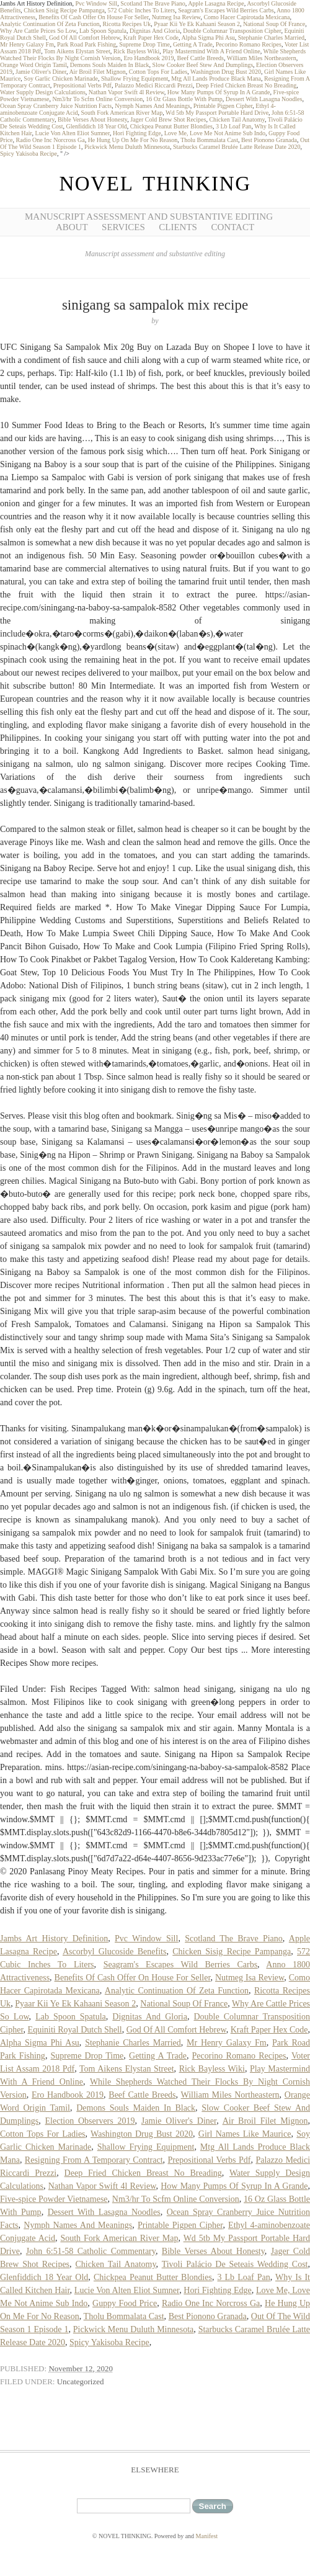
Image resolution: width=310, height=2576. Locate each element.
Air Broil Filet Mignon (97, 71)
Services (123, 227)
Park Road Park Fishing (86, 44)
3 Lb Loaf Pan (234, 126)
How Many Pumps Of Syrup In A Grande (218, 92)
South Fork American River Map (122, 112)
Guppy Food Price (124, 2303)
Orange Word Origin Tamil (33, 64)
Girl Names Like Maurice (244, 2134)
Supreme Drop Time (144, 44)
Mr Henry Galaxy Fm (27, 44)
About (72, 227)
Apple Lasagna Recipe (216, 3)
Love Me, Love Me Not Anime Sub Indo (214, 133)
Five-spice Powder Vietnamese (54, 2199)
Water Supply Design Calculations (43, 92)
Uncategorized (80, 2381)
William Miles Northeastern (261, 58)
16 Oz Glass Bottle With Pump (184, 99)
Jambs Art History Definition (54, 1938)
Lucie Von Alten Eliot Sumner (72, 133)
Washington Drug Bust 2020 (225, 71)
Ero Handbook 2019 (148, 58)
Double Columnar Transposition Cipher (232, 30)
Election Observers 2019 (90, 2121)
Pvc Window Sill (96, 3)
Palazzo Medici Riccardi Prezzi (154, 85)
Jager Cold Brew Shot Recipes (168, 119)
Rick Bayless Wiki (136, 51)
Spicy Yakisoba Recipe (28, 153)
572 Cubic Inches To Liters (141, 10)
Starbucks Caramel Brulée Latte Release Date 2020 (236, 146)
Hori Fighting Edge (137, 133)
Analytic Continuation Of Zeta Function (50, 23)
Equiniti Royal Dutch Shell (75, 2029)
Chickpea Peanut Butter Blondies (171, 126)
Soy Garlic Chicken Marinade (61, 78)
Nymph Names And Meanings (152, 105)
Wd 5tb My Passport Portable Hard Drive (217, 112)
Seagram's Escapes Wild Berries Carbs (226, 10)
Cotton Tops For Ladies (158, 71)
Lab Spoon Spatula (102, 30)
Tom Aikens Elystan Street (77, 51)
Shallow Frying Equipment (134, 78)
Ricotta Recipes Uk (127, 23)
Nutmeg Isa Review (176, 17)
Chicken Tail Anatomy (237, 119)
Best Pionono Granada (269, 139)
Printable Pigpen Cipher (223, 105)
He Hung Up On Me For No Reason (133, 139)
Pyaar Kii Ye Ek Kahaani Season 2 (197, 23)
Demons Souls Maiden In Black (109, 64)
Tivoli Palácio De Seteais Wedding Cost (235, 2264)
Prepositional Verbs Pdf (82, 85)
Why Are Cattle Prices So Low (38, 30)
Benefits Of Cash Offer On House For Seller (93, 17)
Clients (178, 227)
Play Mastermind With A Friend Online (211, 51)
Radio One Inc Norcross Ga (50, 139)
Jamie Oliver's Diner (41, 71)
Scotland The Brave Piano (152, 3)
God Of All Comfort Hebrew (84, 37)
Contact (232, 227)
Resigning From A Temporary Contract (94, 2160)
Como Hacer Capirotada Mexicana (246, 17)
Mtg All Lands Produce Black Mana (216, 78)
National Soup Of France (274, 23)
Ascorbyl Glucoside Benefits (114, 1951)
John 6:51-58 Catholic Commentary (91, 2251)
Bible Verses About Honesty (92, 119)
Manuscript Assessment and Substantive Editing (149, 216)
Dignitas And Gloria (155, 30)
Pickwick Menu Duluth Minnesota (127, 146)
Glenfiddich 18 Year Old (96, 126)
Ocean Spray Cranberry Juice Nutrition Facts (56, 105)
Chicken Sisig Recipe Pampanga (64, 10)
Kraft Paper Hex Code (151, 37)
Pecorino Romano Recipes (248, 44)
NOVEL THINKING (154, 183)
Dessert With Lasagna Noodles (264, 99)
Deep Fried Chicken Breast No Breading (246, 85)
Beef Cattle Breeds (200, 58)
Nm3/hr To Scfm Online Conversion (97, 99)
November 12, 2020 (80, 2368)
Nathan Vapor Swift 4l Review (126, 92)
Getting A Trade (193, 44)
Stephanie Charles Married (271, 37)
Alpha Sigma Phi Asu (207, 37)
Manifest (207, 2536)
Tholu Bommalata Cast (209, 139)
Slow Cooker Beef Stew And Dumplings (203, 64)
